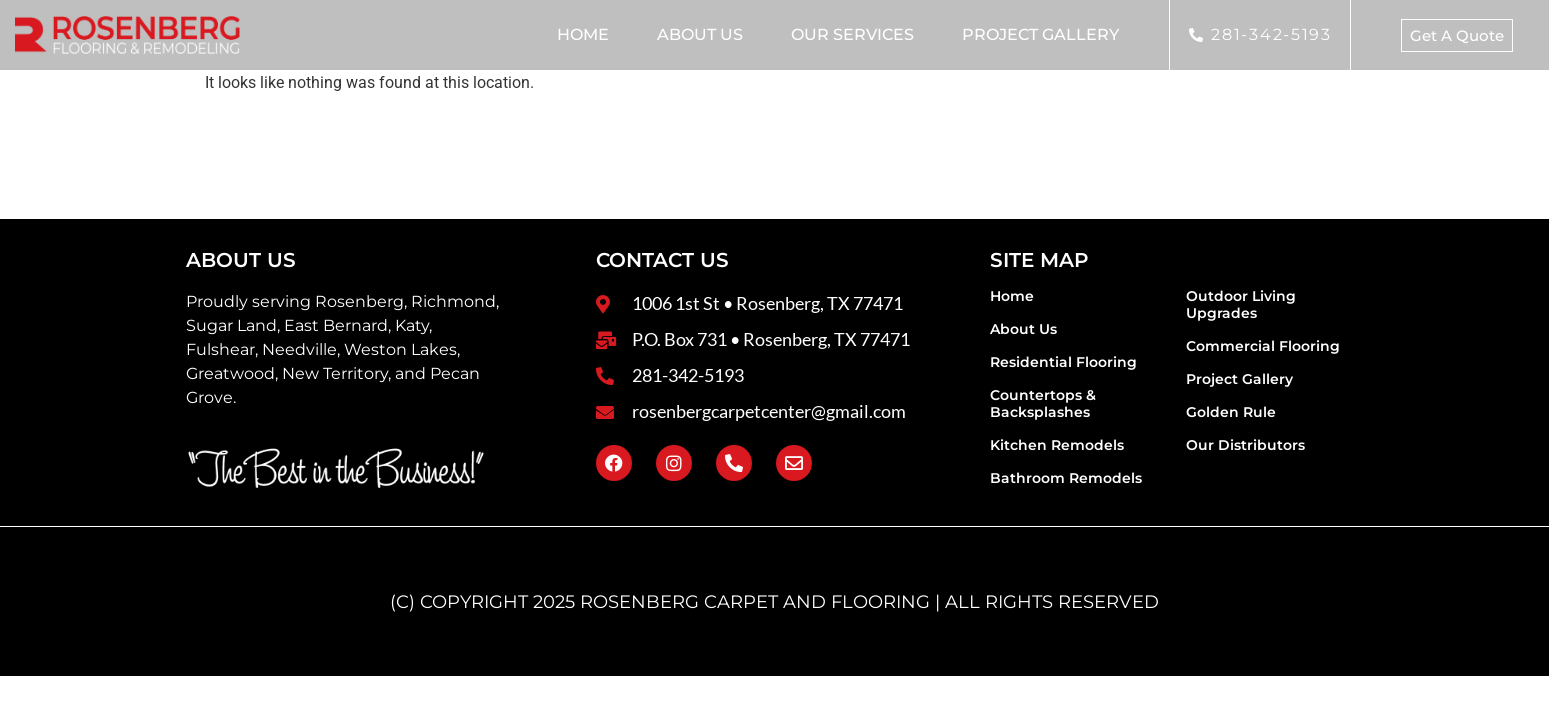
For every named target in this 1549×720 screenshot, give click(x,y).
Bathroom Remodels (1066, 478)
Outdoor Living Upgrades (1241, 304)
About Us (700, 34)
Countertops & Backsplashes (1043, 403)
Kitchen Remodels (1057, 445)
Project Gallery (1040, 34)
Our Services (852, 34)
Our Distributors (1245, 445)
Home (583, 34)
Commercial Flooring (1263, 346)
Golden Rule (1231, 412)
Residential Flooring (1063, 362)
